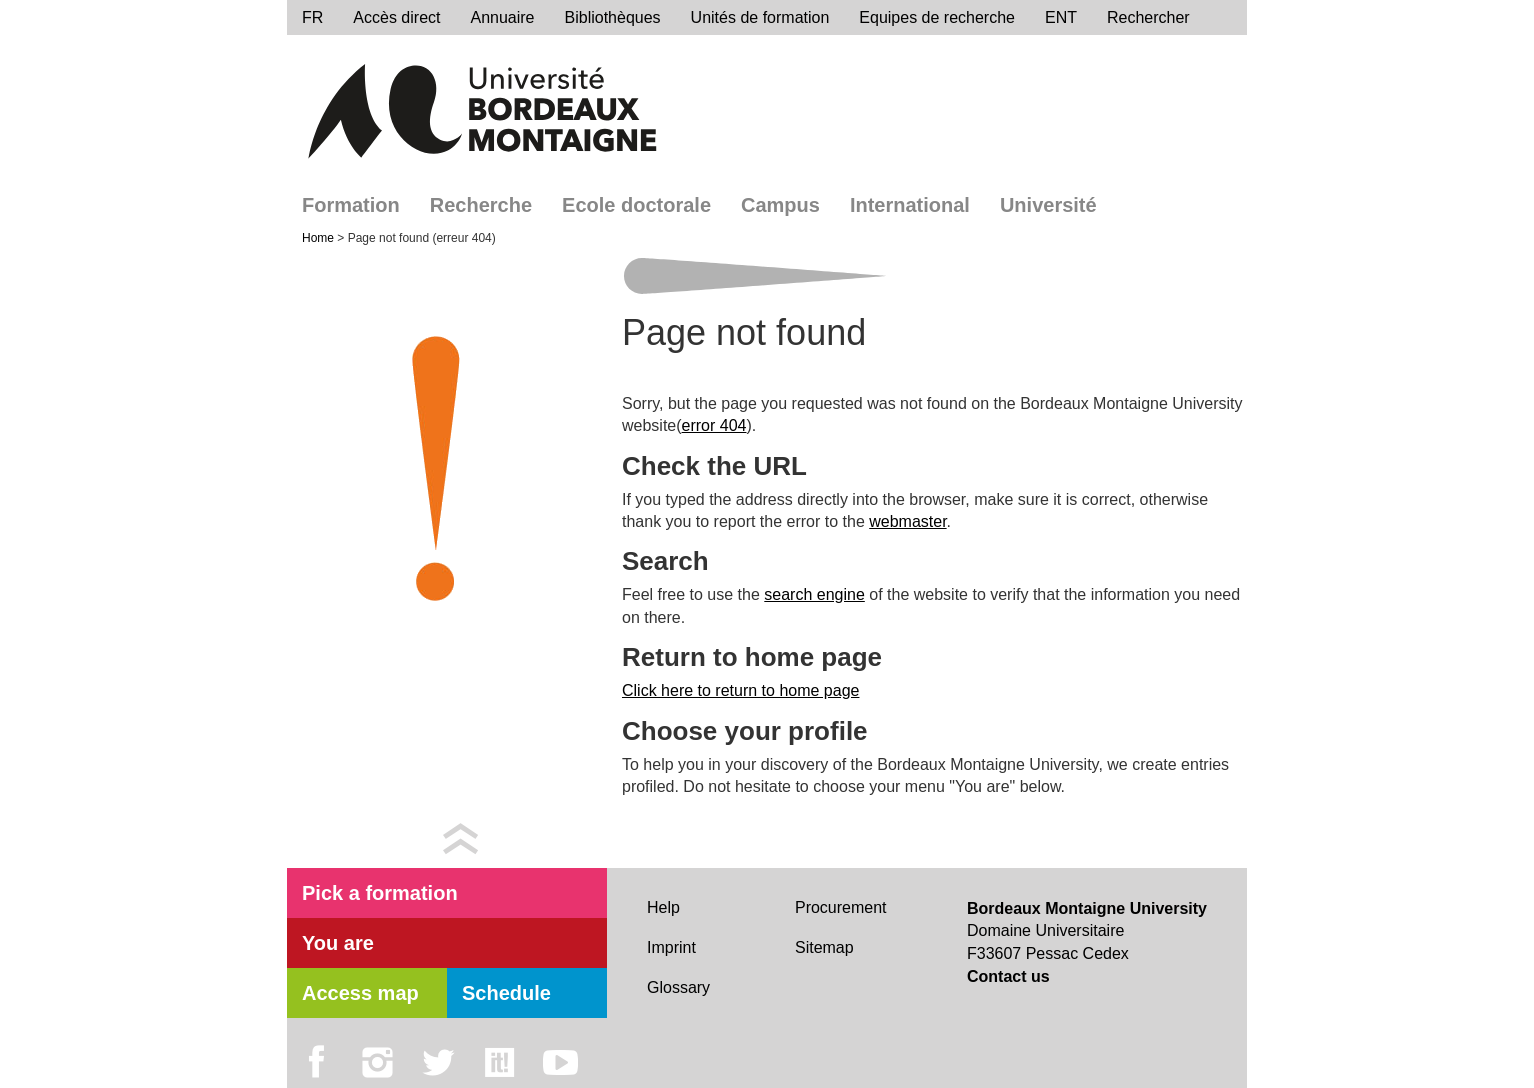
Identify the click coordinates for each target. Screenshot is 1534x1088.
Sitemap (824, 947)
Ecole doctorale (636, 205)
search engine (814, 594)
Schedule (506, 993)
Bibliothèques (613, 17)
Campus (780, 205)
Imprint (671, 947)
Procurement (841, 907)
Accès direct (396, 17)
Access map (360, 993)
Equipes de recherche (937, 17)
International (910, 205)
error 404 (714, 425)
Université (1048, 205)
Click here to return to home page (740, 690)
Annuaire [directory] (502, 17)
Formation (351, 205)
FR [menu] (312, 17)
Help (663, 907)
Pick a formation (380, 893)
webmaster (907, 521)
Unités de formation (760, 17)
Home (319, 238)
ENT (1061, 17)
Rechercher (1148, 17)
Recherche (481, 205)
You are (338, 943)
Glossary (678, 987)
